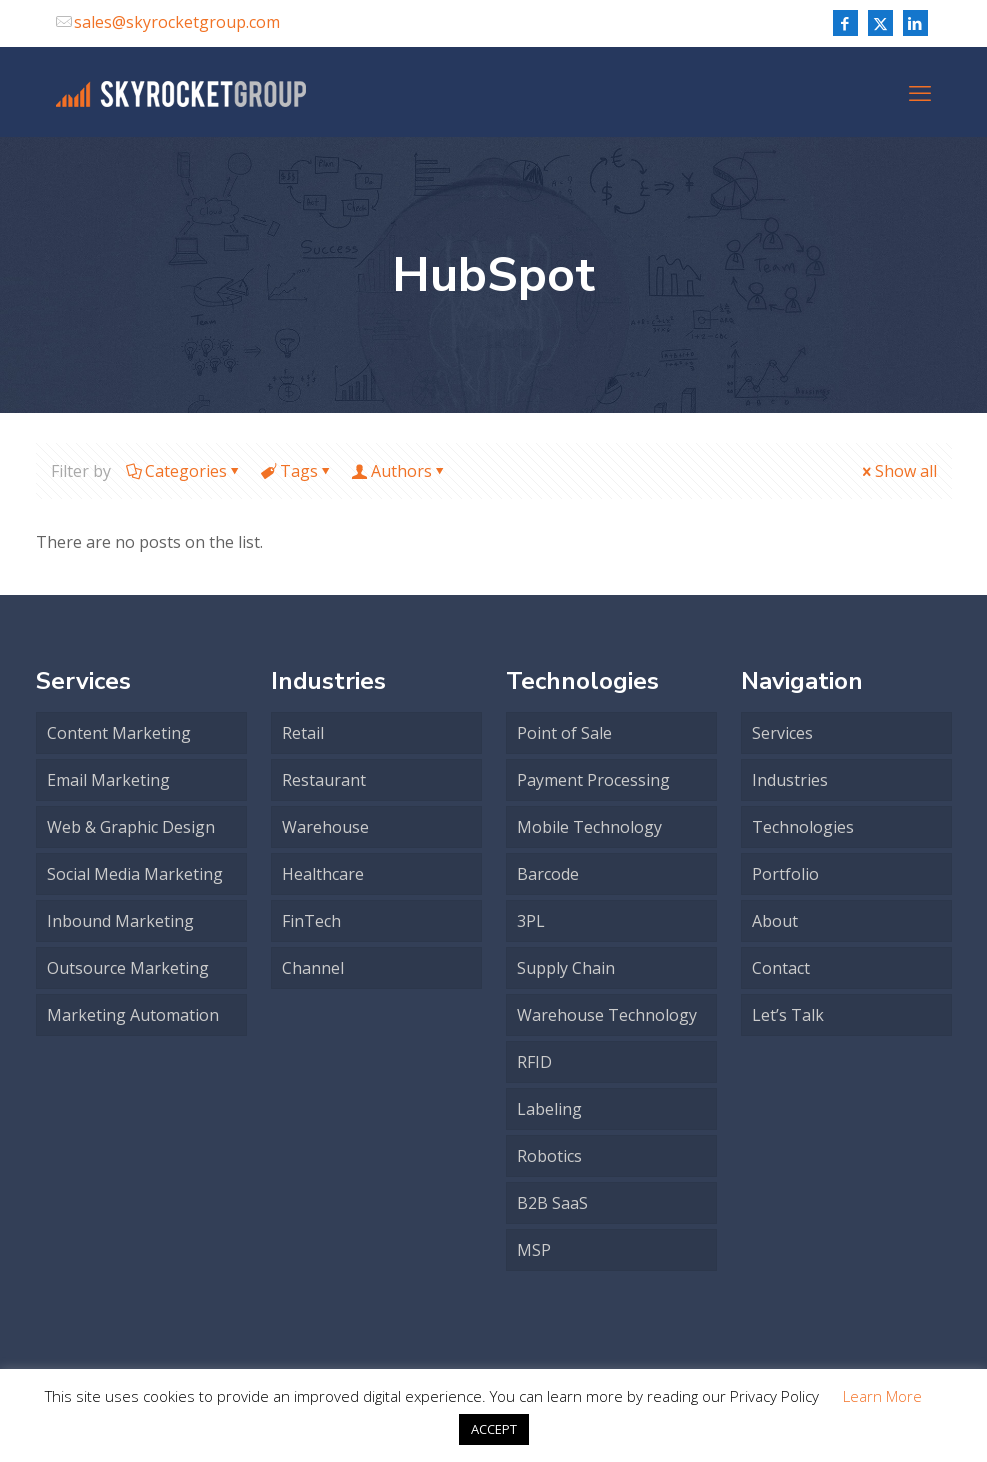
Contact (781, 968)
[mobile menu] (920, 92)
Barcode (548, 874)
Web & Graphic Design (131, 827)
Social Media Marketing (135, 874)
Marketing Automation (133, 1015)
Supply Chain (566, 968)
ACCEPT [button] (494, 1429)
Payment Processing (593, 780)
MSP (534, 1250)
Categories (184, 471)
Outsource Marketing (128, 968)
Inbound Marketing (120, 921)
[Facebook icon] (845, 23)
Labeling (549, 1109)
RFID (534, 1062)
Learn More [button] (882, 1396)
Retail (303, 733)
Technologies (803, 827)
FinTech (311, 921)
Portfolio (785, 874)
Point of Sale (564, 733)
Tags (297, 471)
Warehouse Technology (607, 1015)
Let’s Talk (788, 1015)
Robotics (549, 1156)
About (775, 921)
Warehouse (325, 827)
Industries (790, 780)
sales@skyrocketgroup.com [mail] (177, 22)
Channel (313, 968)
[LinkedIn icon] (915, 23)
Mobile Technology (589, 827)
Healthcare (323, 874)
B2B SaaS (552, 1203)
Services (782, 733)
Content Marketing (119, 733)
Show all (898, 471)
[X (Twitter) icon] (880, 23)
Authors (400, 471)
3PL (531, 921)
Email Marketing (108, 780)
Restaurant (324, 780)
